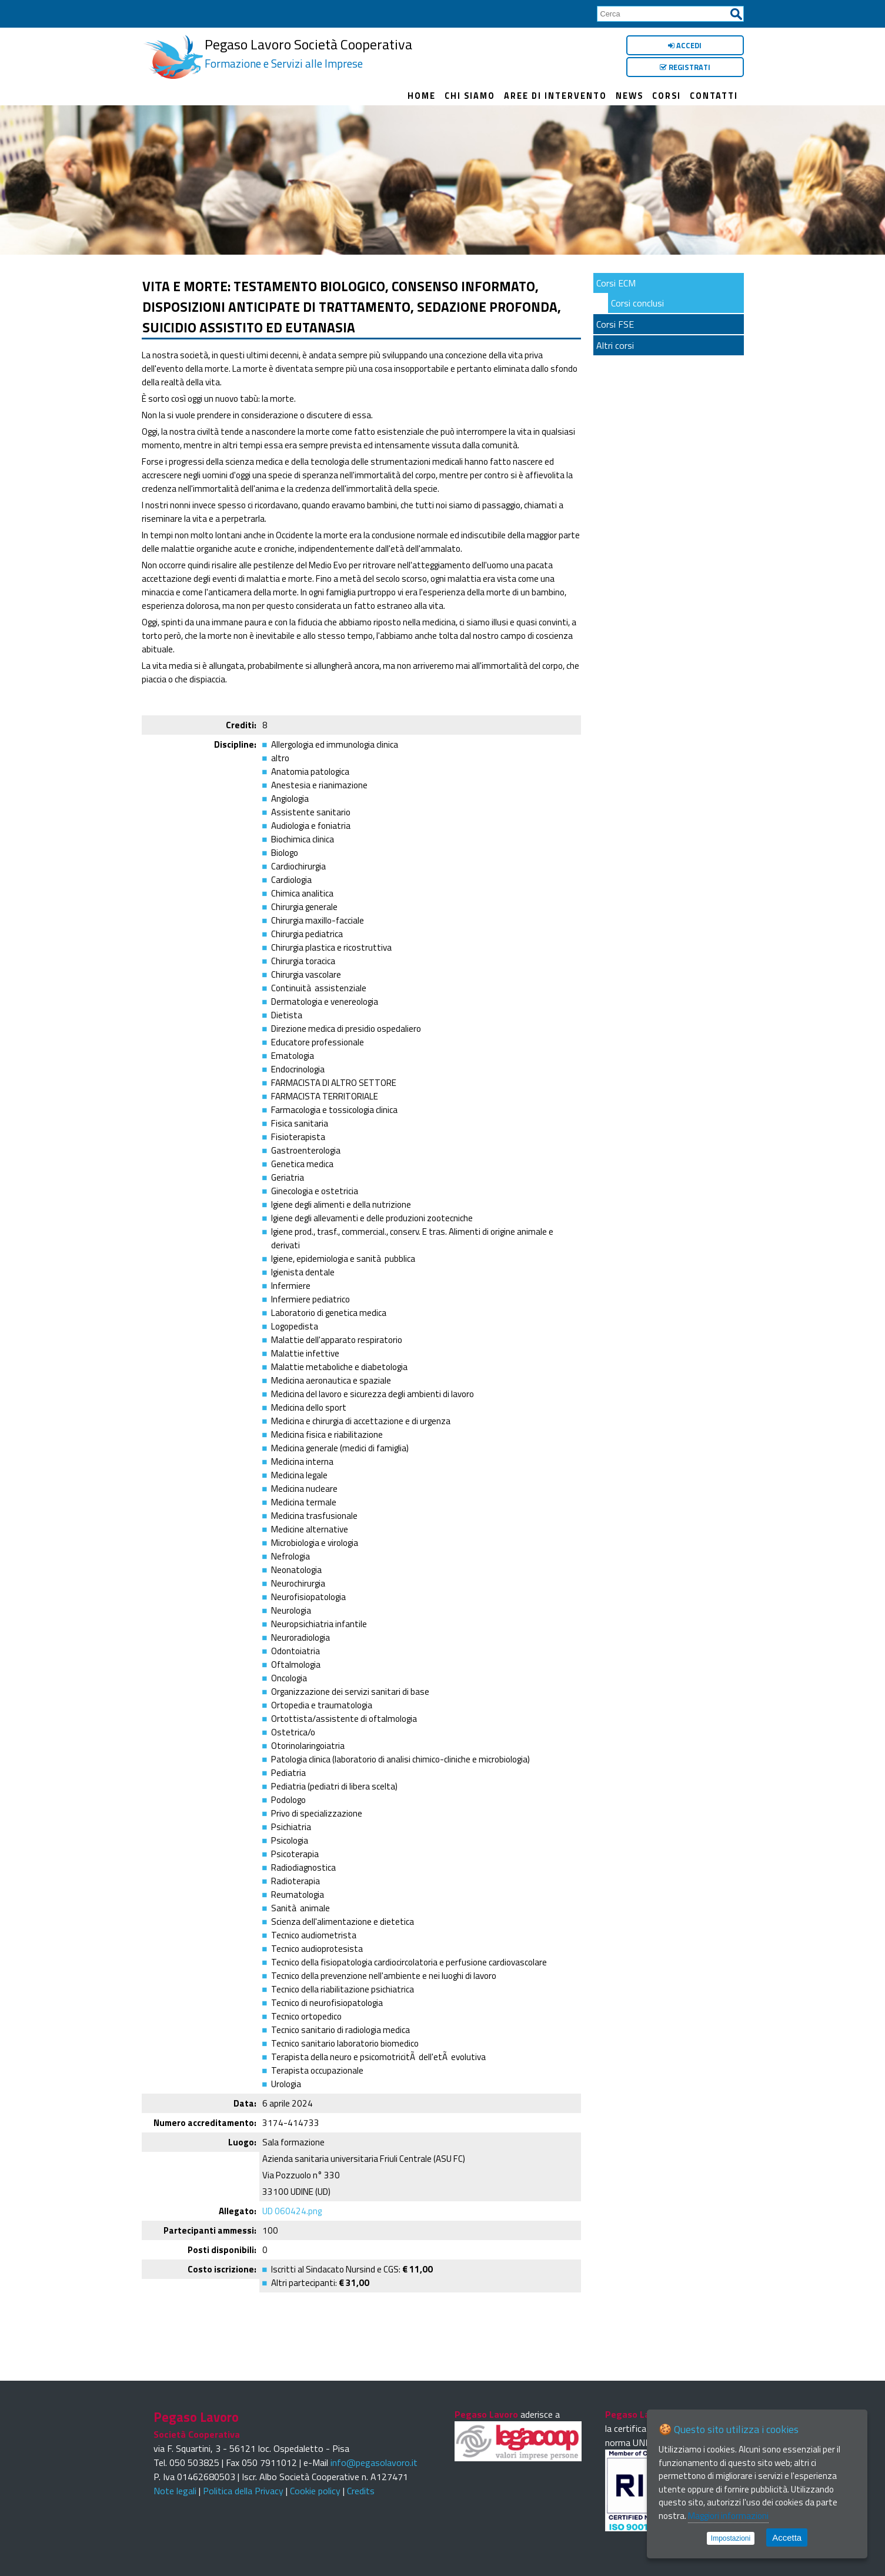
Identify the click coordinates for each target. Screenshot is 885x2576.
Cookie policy (315, 2491)
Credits (361, 2491)
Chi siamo (470, 95)
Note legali (174, 2491)
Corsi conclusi (637, 303)
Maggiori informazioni (728, 2515)
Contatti (714, 95)
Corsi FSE (615, 324)
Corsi (666, 95)
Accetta (786, 2537)
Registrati (685, 67)
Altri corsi (615, 345)
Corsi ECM (616, 283)
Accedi (685, 45)
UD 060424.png (292, 2211)
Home (422, 95)
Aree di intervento (555, 95)
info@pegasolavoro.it (374, 2462)
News (629, 95)
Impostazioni (730, 2538)
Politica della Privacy (243, 2491)
